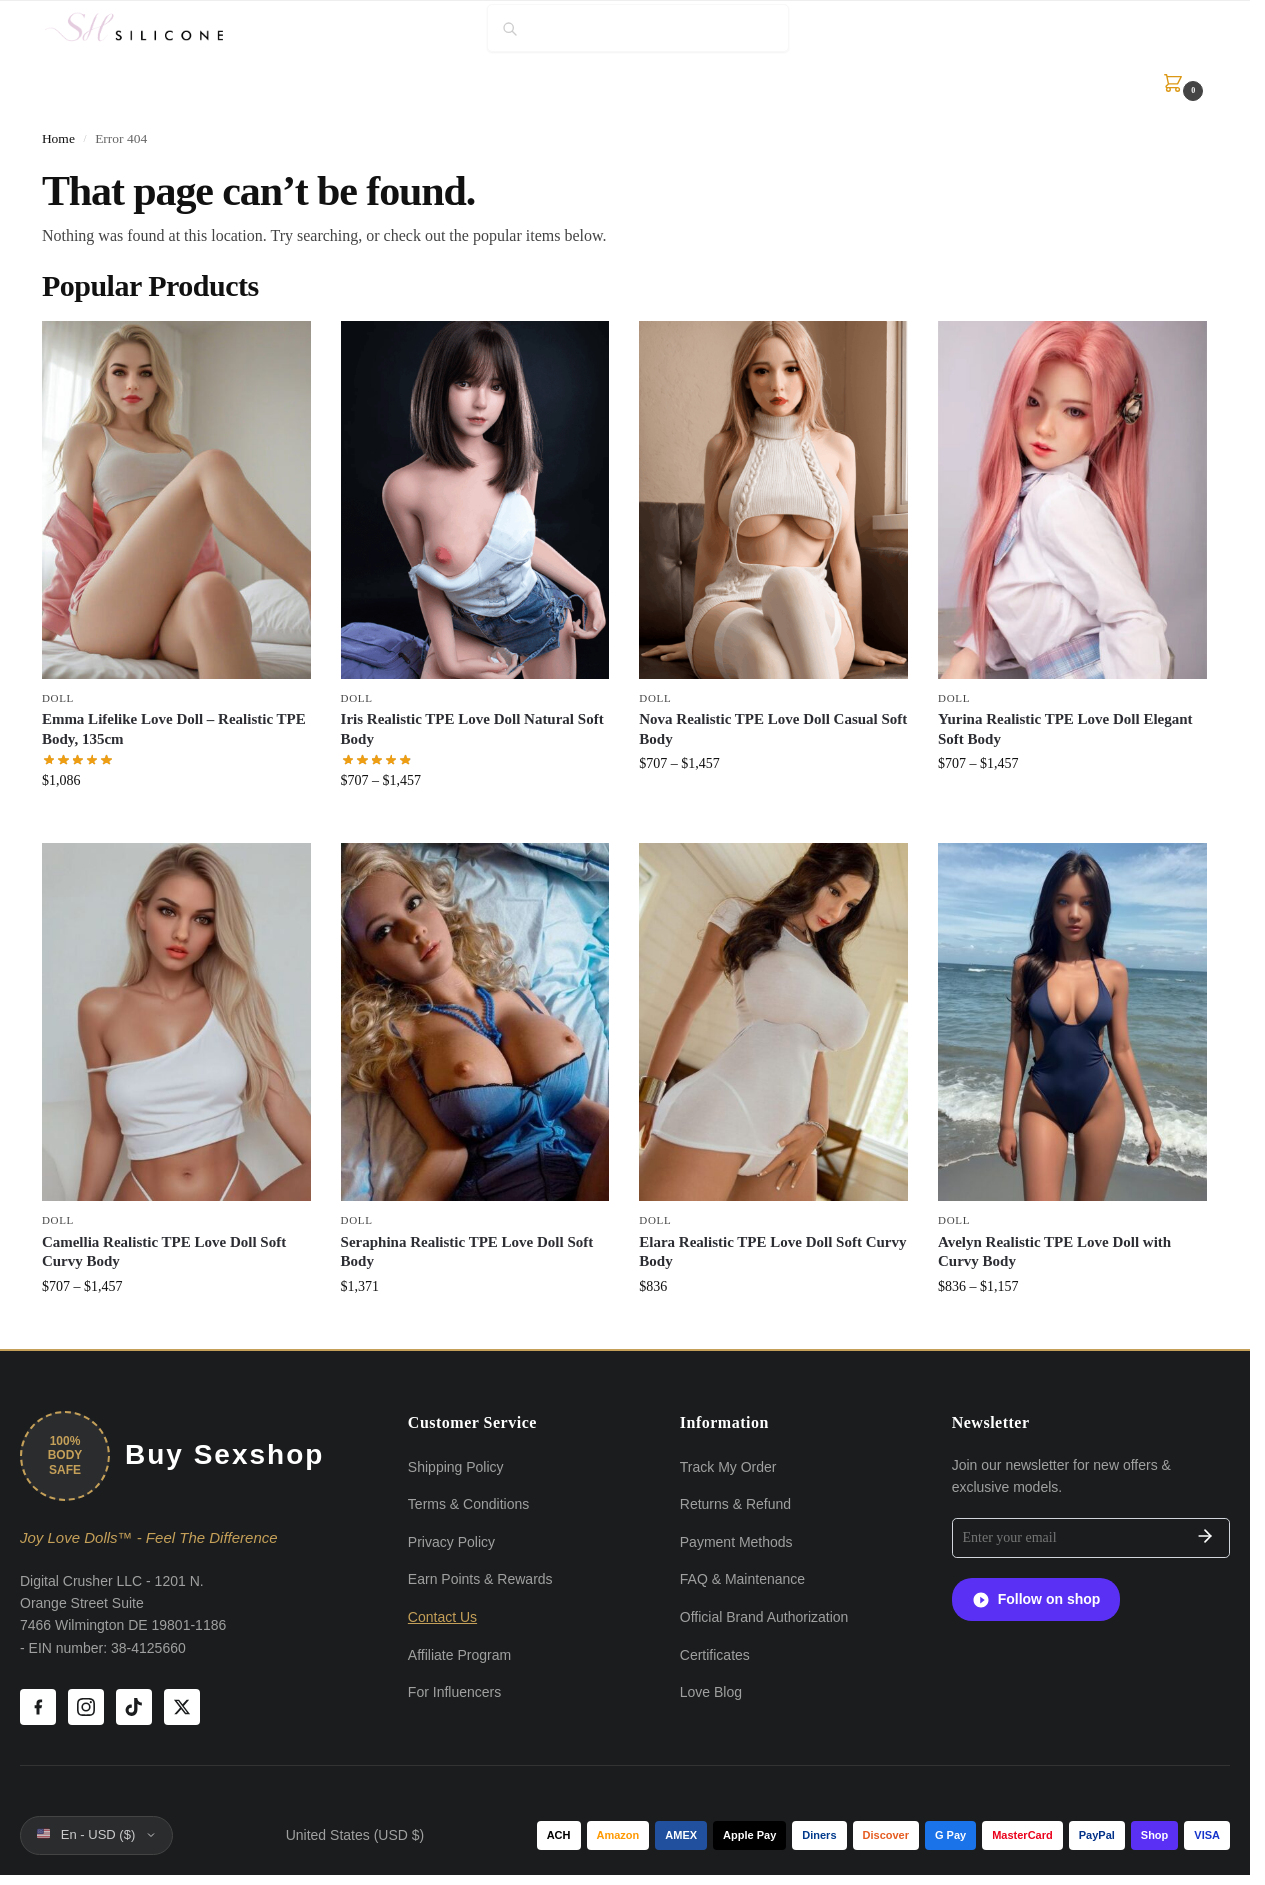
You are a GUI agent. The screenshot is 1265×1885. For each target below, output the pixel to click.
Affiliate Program (459, 1655)
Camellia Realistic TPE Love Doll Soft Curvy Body (164, 1252)
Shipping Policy (456, 1467)
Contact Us (442, 1617)
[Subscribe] (1205, 1538)
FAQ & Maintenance (742, 1579)
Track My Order (728, 1467)
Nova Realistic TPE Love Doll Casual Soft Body (773, 729)
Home (58, 138)
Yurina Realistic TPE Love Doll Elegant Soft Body (1065, 729)
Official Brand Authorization (764, 1617)
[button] (1176, 83)
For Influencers (454, 1692)
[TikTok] (134, 1707)
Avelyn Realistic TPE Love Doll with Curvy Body (1054, 1252)
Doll (58, 698)
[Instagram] (86, 1707)
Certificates (715, 1655)
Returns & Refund (735, 1504)
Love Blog (711, 1692)
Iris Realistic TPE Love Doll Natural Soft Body (472, 729)
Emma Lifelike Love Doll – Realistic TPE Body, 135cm (174, 729)
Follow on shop (1036, 1600)
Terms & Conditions (468, 1504)
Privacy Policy (451, 1542)
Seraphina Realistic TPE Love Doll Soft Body (467, 1252)
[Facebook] (38, 1707)
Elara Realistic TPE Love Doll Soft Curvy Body (772, 1252)
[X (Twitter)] (182, 1707)
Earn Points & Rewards (480, 1579)
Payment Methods (736, 1542)
